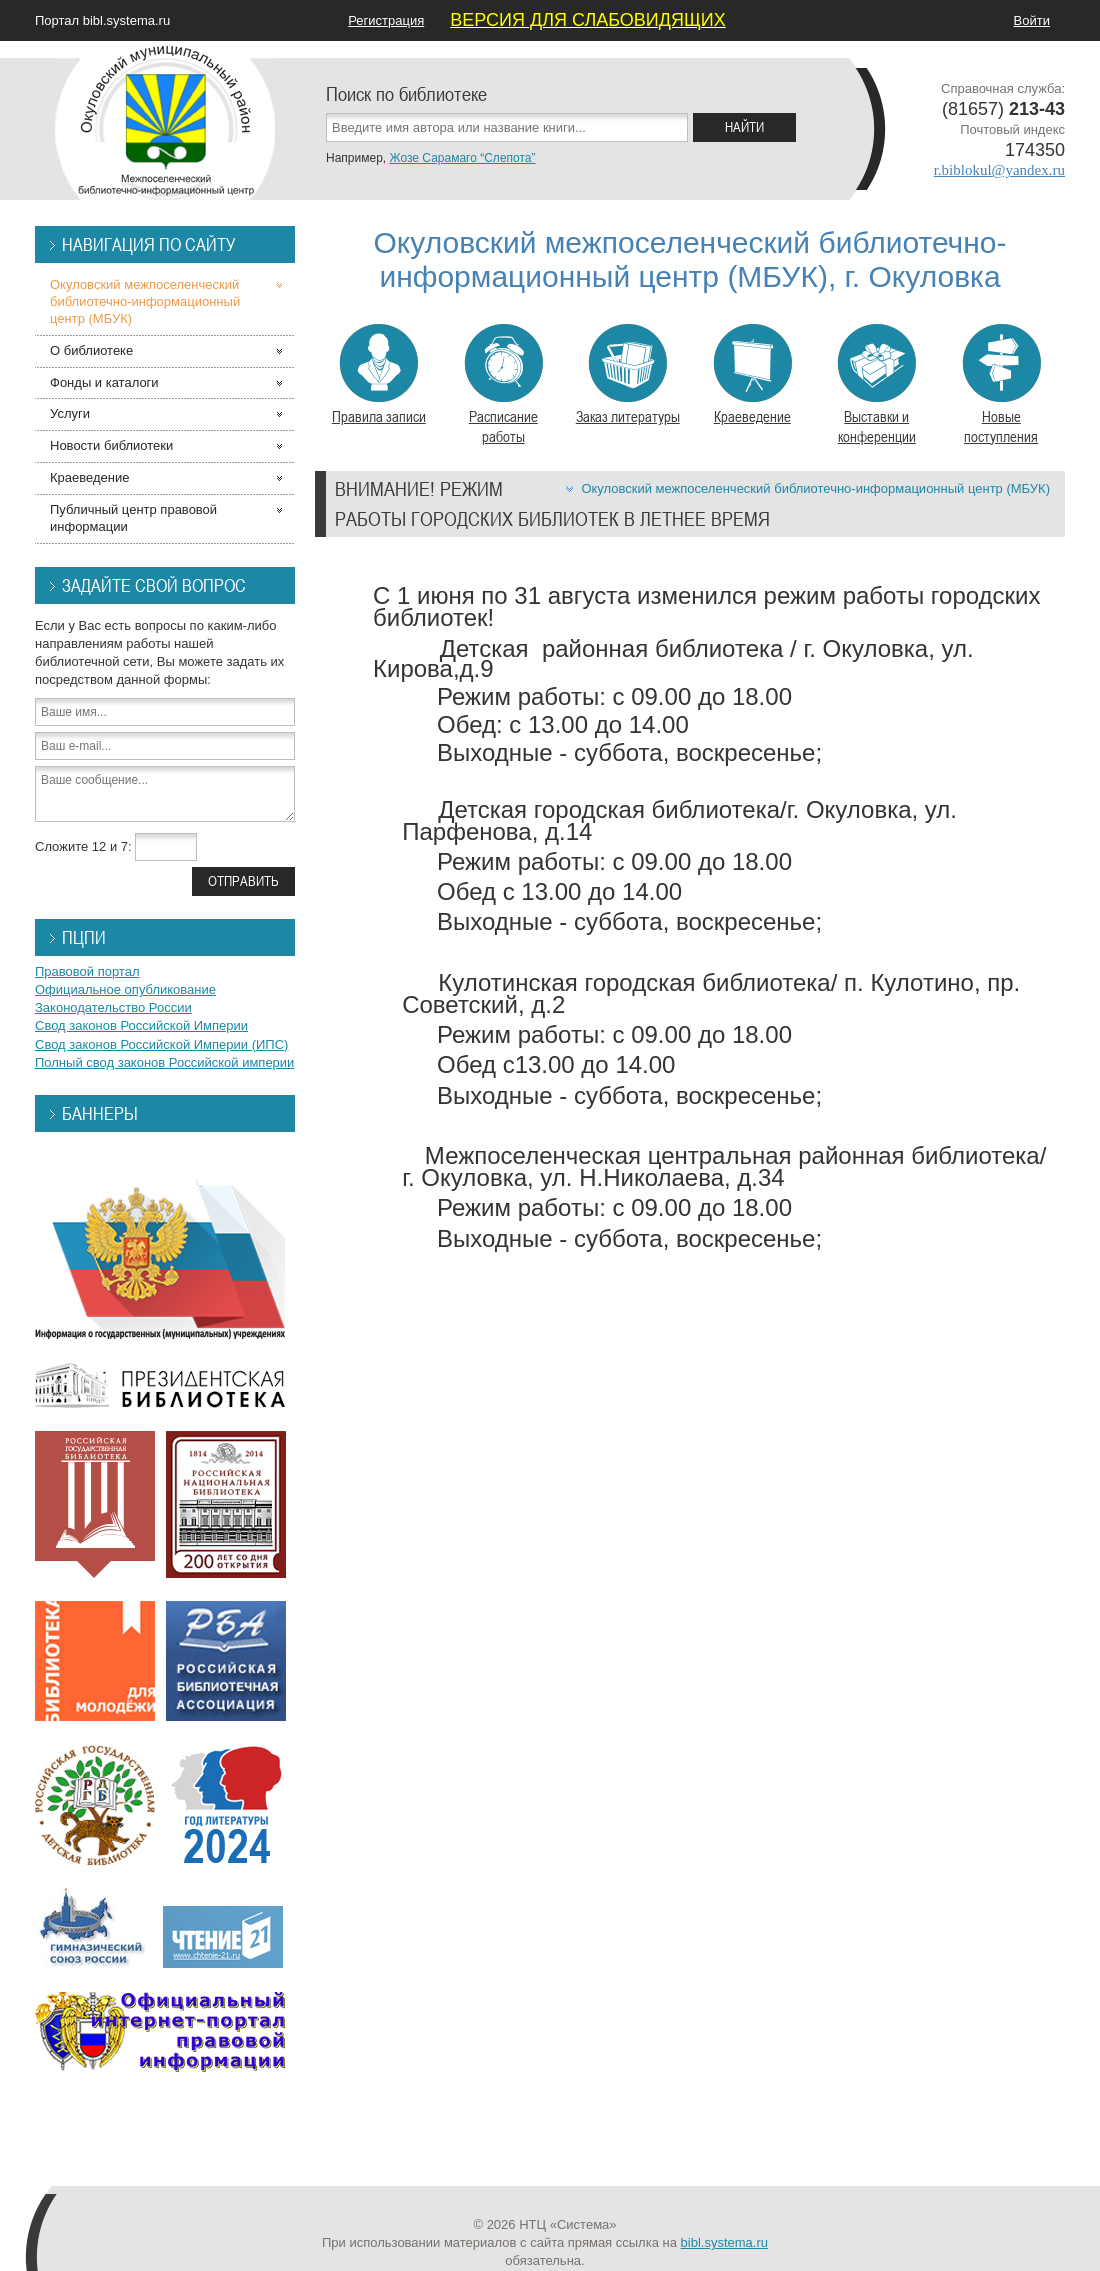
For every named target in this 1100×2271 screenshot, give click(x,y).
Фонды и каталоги (104, 382)
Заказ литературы (628, 375)
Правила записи (379, 375)
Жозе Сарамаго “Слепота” (462, 158)
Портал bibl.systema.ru (102, 20)
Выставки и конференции (876, 385)
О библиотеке (91, 350)
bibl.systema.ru (724, 2242)
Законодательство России (113, 1007)
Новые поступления (1001, 385)
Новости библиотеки (111, 445)
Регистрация (386, 20)
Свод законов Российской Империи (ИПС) (161, 1044)
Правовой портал (87, 971)
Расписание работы (503, 385)
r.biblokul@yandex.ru (999, 170)
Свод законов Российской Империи (141, 1025)
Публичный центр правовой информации (133, 518)
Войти (1032, 20)
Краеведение (752, 375)
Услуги (70, 413)
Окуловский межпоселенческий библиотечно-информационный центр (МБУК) (815, 488)
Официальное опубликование (125, 989)
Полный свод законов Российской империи (164, 1062)
